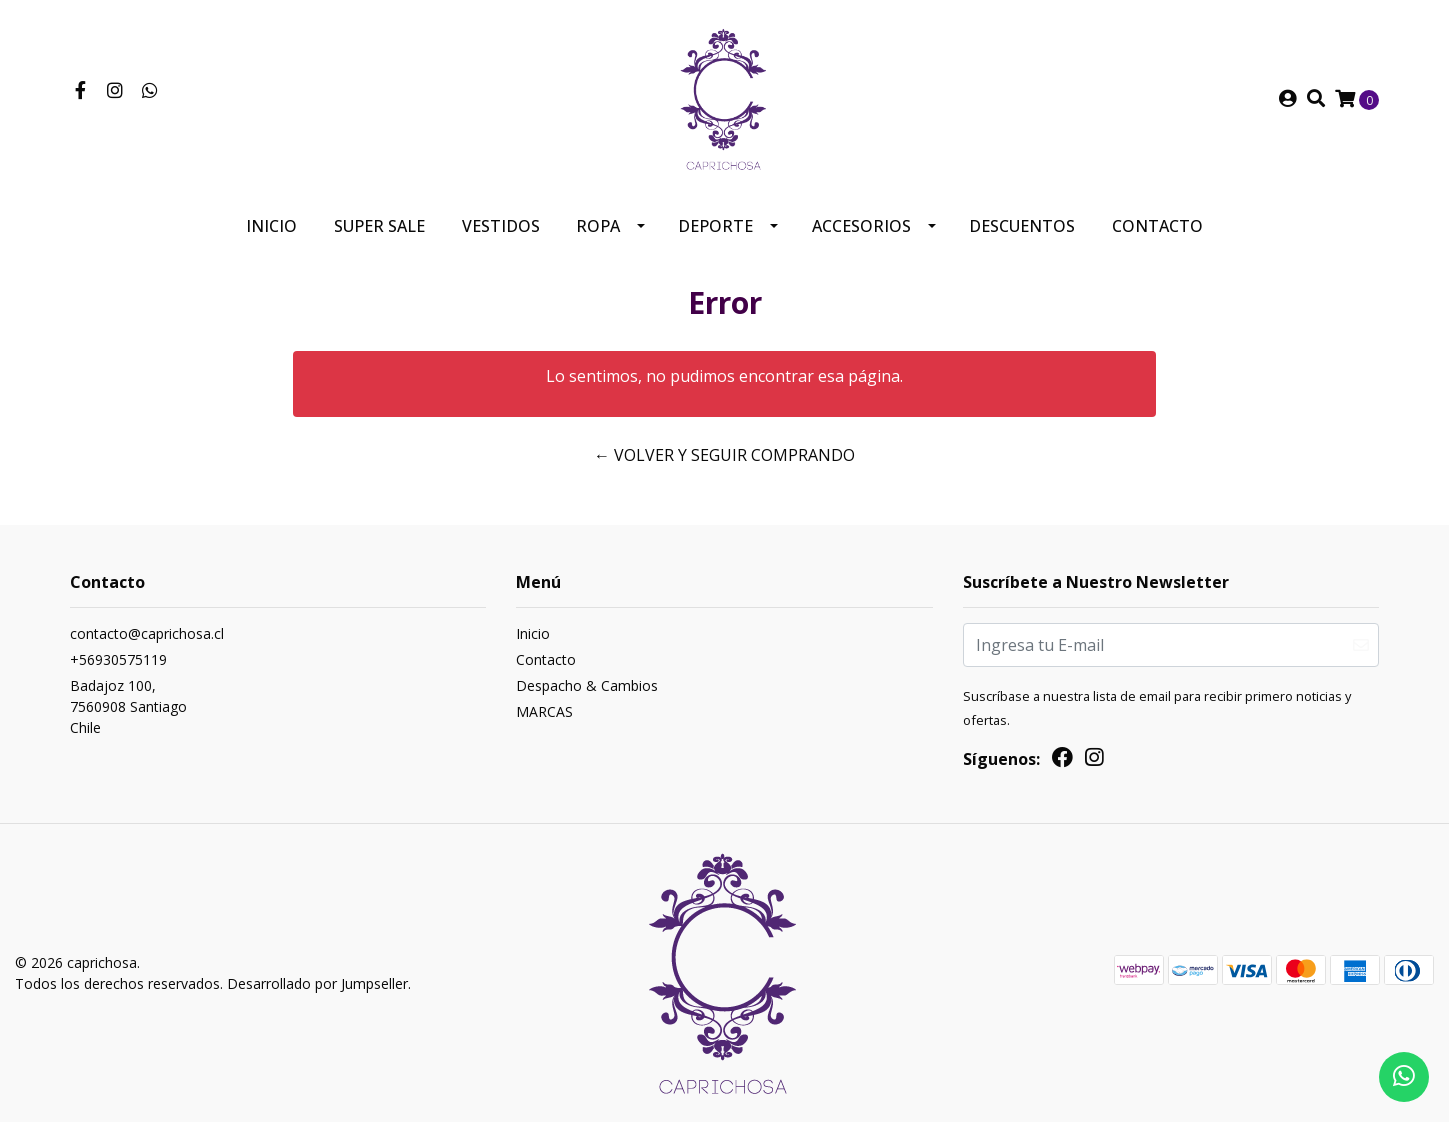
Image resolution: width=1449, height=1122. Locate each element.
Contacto (1157, 226)
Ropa (598, 226)
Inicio (271, 226)
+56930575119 (118, 659)
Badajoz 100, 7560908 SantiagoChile (128, 706)
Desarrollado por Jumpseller (317, 983)
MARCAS (544, 711)
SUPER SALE (379, 226)
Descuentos (1022, 226)
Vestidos (501, 226)
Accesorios (861, 226)
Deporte (715, 226)
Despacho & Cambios (587, 685)
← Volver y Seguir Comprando (724, 455)
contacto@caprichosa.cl (147, 633)
